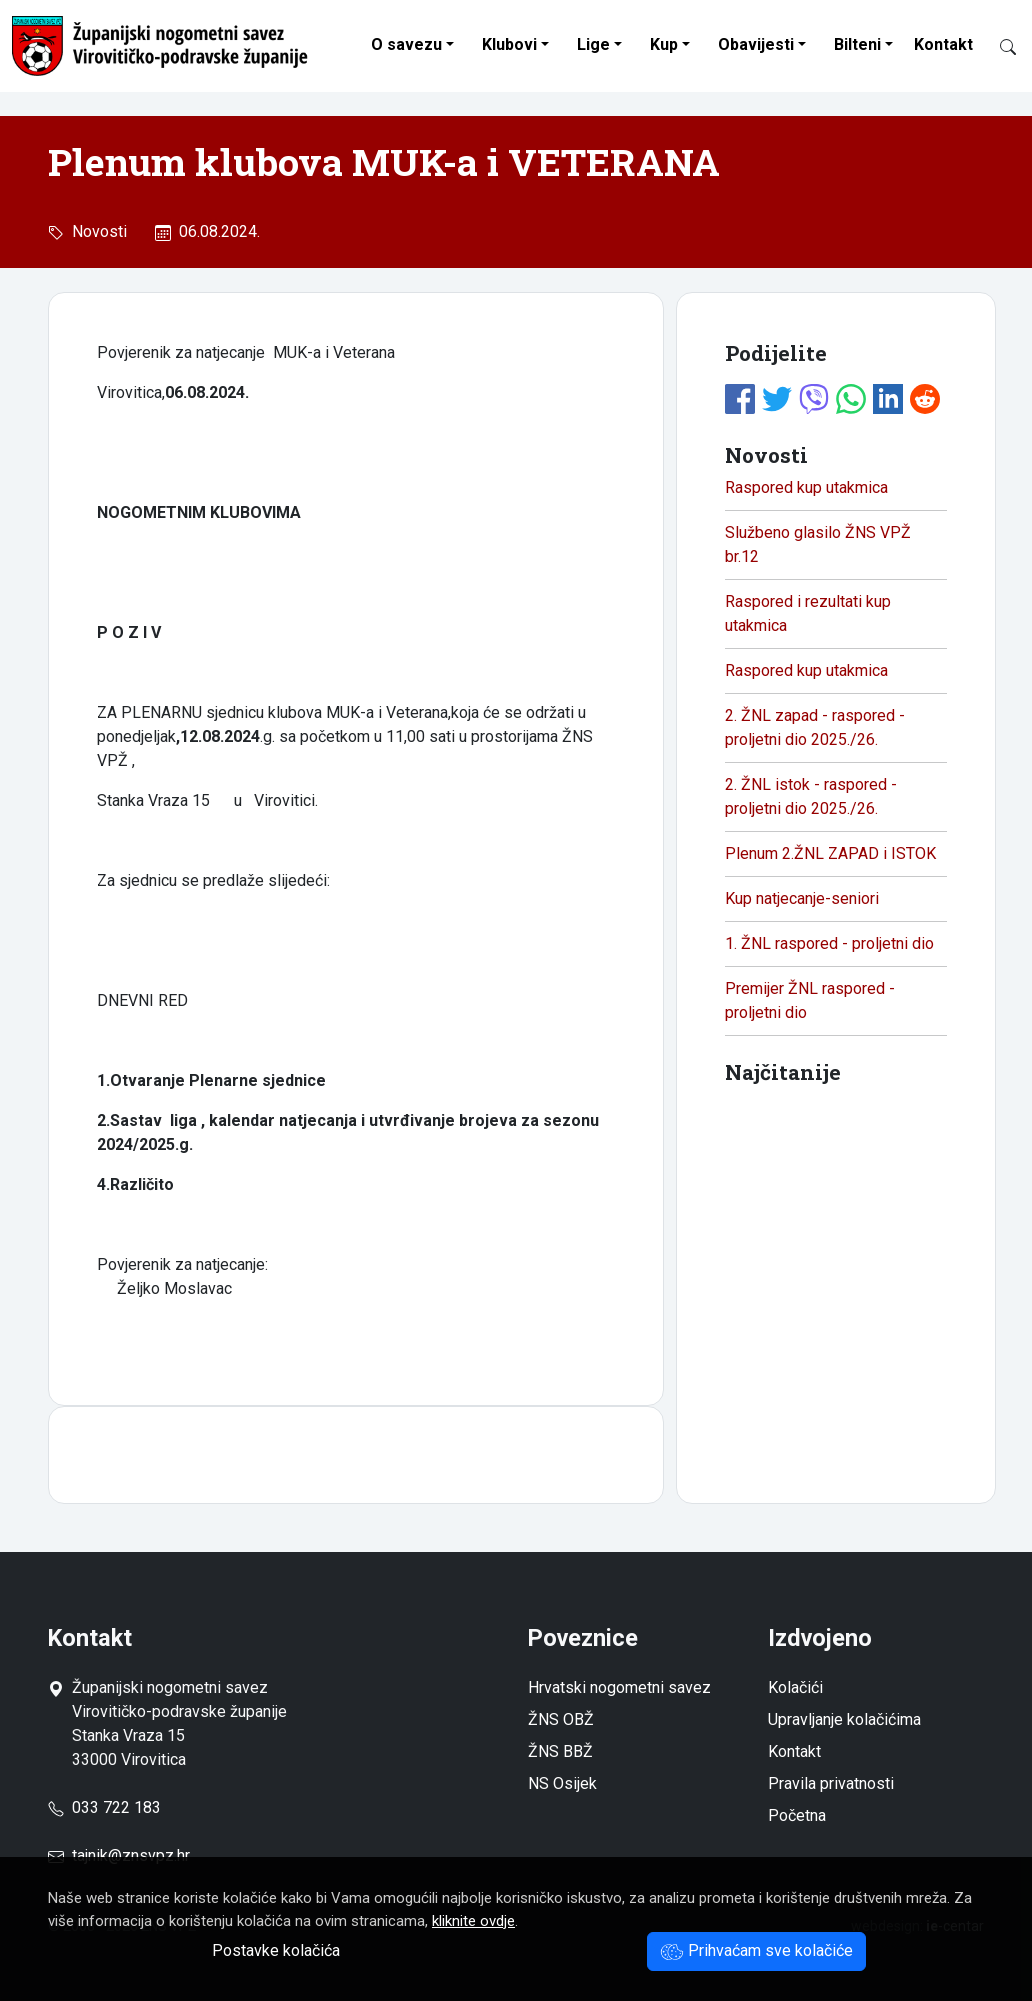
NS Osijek (562, 1783)
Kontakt (943, 44)
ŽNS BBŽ (560, 1751)
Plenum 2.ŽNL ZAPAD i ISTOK (830, 853)
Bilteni (857, 44)
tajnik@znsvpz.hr (131, 1855)
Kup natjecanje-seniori (802, 898)
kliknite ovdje (473, 1921)
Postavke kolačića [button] (276, 1950)
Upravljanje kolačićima (844, 1719)
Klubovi (509, 44)
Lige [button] (593, 44)
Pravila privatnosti (831, 1783)
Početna (797, 1815)
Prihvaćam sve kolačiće (756, 1950)
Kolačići (795, 1687)
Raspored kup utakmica (806, 487)
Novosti (95, 231)
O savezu (406, 44)
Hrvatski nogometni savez (619, 1687)
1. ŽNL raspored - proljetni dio (829, 943)
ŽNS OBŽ (561, 1719)
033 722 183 (104, 1807)
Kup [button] (664, 44)
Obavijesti (756, 44)
